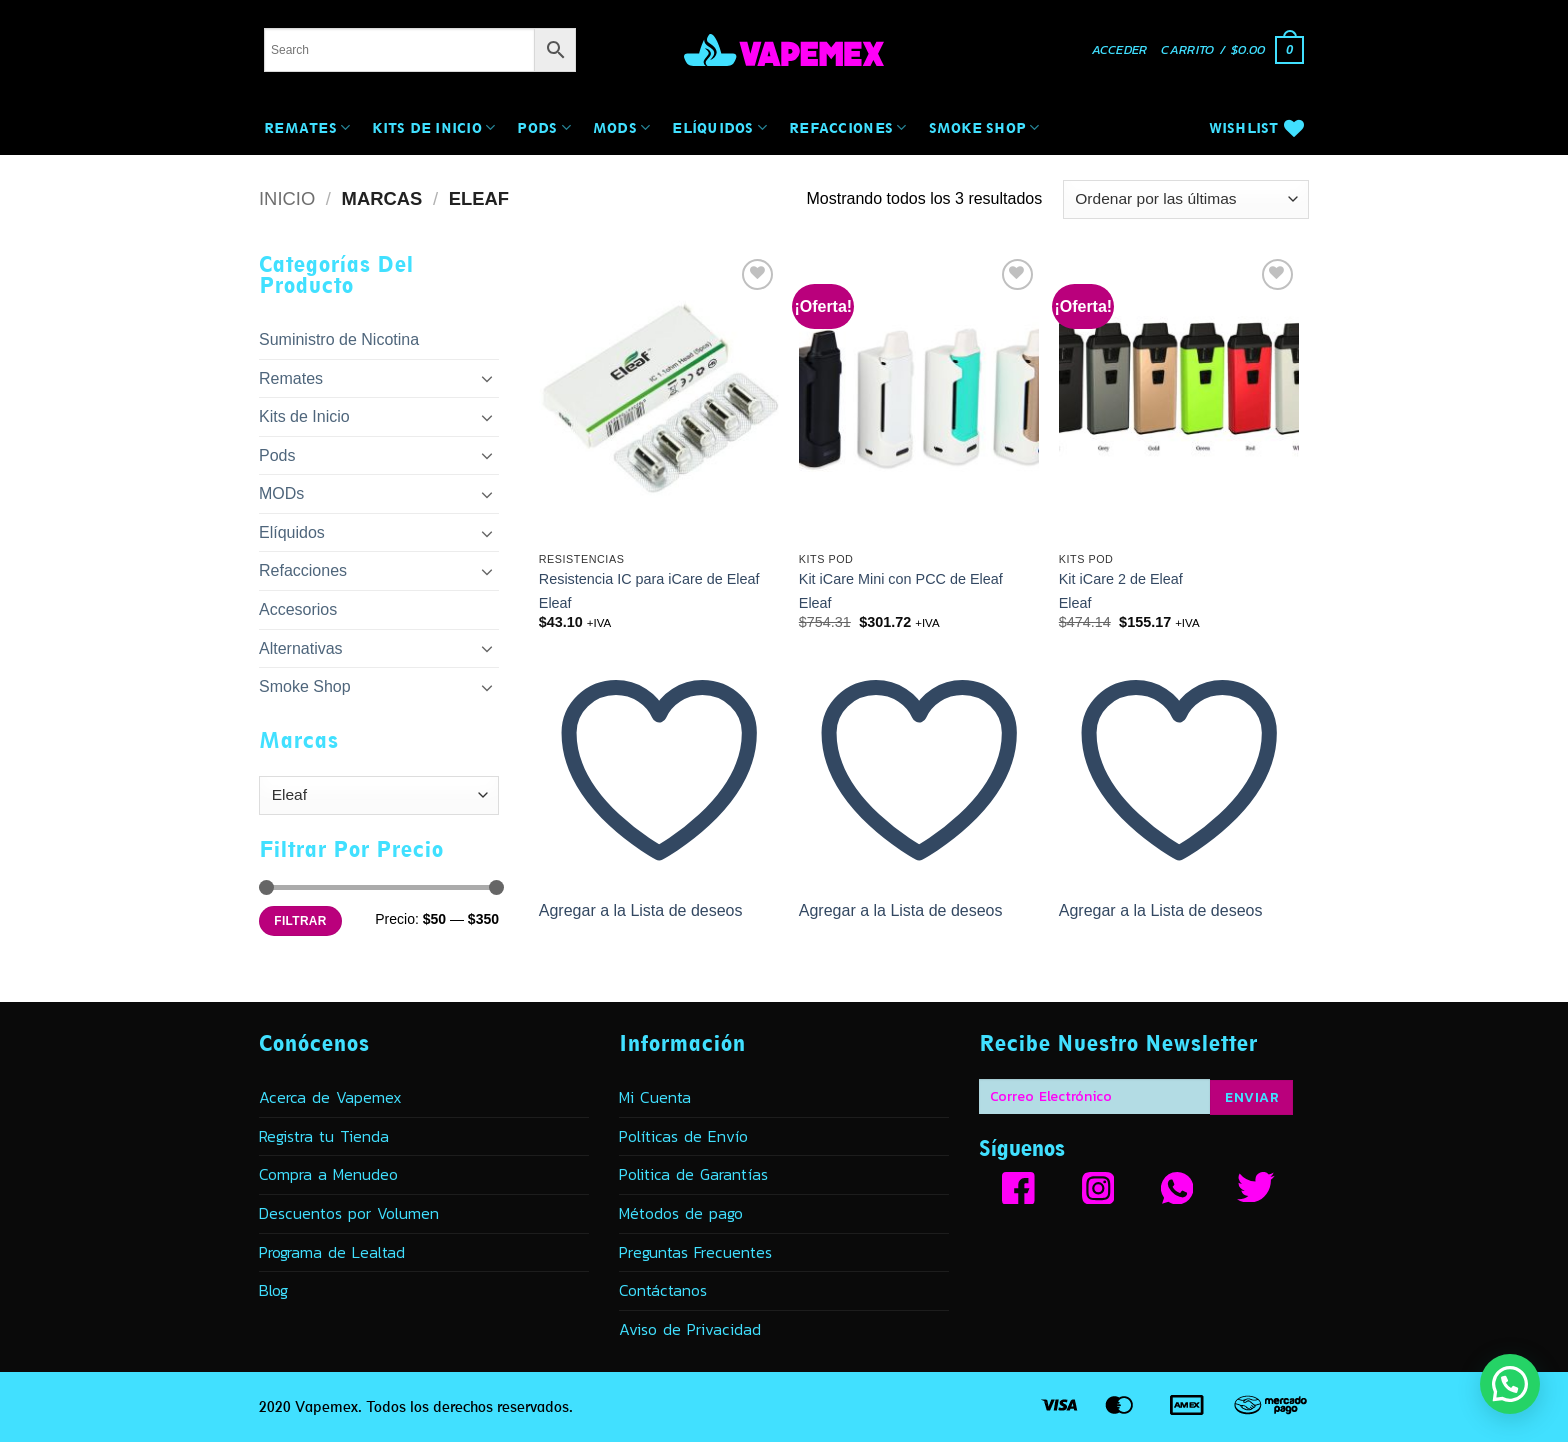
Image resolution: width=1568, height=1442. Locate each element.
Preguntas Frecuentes (695, 1252)
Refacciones (847, 127)
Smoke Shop (984, 127)
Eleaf (555, 603)
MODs (622, 127)
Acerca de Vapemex (330, 1097)
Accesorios (298, 609)
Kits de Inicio (433, 127)
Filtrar (300, 921)
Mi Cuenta (655, 1097)
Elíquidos (719, 127)
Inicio (287, 198)
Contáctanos (663, 1290)
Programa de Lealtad (332, 1252)
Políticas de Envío (683, 1136)
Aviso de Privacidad (690, 1329)
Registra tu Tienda (324, 1136)
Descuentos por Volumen (349, 1213)
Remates (307, 127)
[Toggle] (487, 378)
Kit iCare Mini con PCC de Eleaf (901, 579)
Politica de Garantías (693, 1174)
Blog (273, 1290)
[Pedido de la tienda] (1186, 199)
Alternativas (301, 648)
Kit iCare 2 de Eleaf (1121, 579)
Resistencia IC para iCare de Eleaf (649, 579)
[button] (1120, 50)
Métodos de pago (681, 1213)
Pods (544, 127)
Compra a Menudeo (328, 1174)
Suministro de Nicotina (339, 339)
